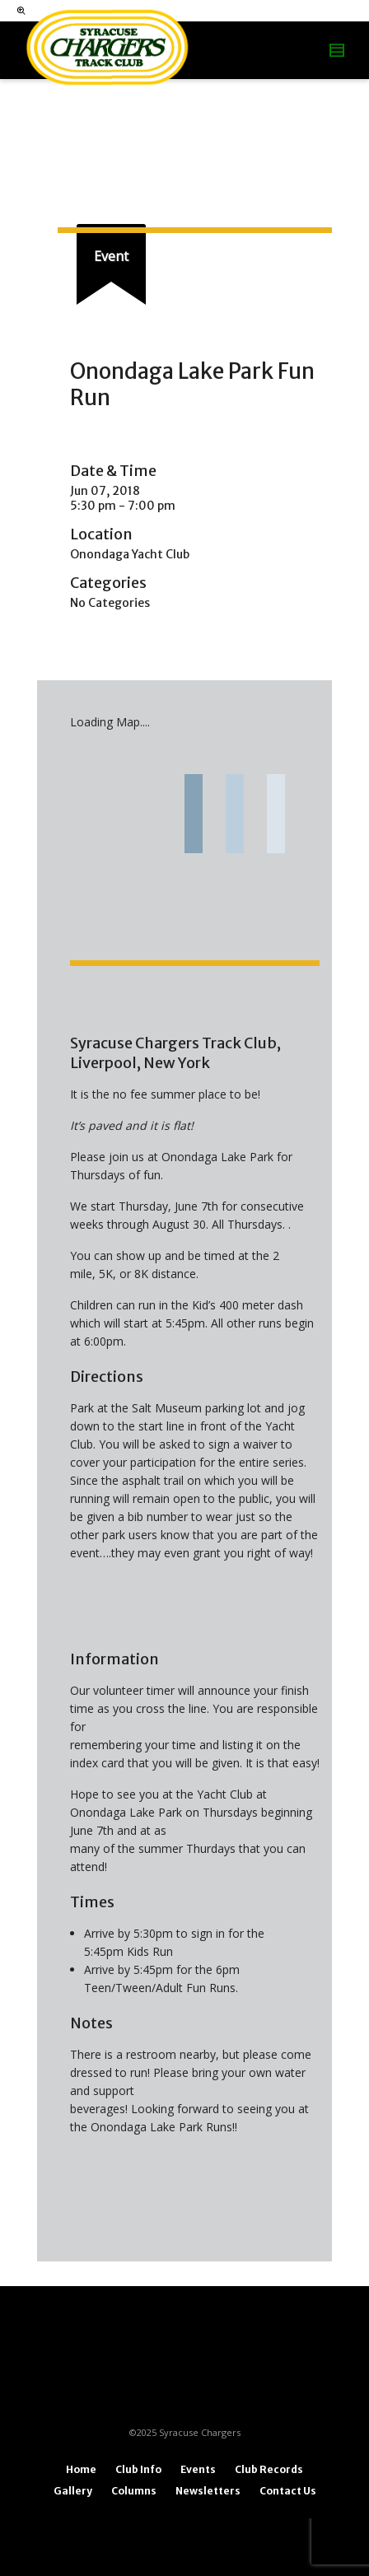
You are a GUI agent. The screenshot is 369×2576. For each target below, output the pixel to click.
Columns (133, 2491)
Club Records (269, 2469)
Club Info (138, 2469)
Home (81, 2469)
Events (198, 2469)
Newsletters (208, 2491)
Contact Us (287, 2491)
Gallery (73, 2491)
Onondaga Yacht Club (129, 554)
